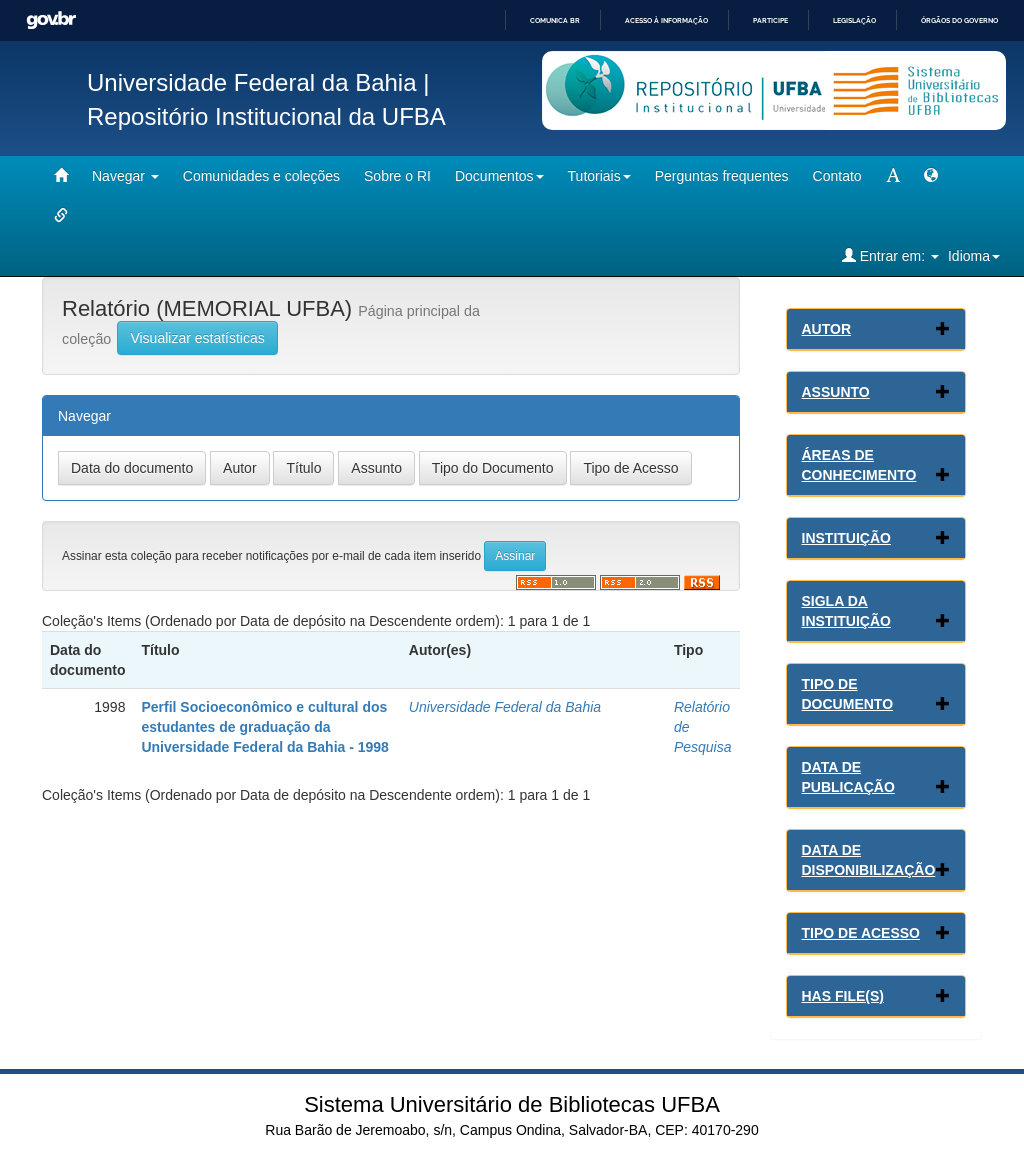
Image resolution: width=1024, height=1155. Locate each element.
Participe (770, 20)
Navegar (125, 176)
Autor (827, 329)
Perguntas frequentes (722, 176)
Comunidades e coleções (261, 176)
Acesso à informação (666, 20)
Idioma (974, 256)
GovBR (51, 20)
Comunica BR (555, 20)
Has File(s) (843, 996)
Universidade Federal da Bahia (505, 707)
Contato (837, 176)
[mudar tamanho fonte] (893, 176)
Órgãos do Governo (959, 20)
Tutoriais (599, 176)
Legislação (854, 20)
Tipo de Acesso (861, 933)
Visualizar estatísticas (197, 338)
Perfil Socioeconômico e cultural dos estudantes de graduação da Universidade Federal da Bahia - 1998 (264, 727)
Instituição (846, 538)
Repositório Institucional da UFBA (266, 116)
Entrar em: (890, 255)
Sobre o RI (397, 176)
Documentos (499, 176)
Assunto (836, 392)
